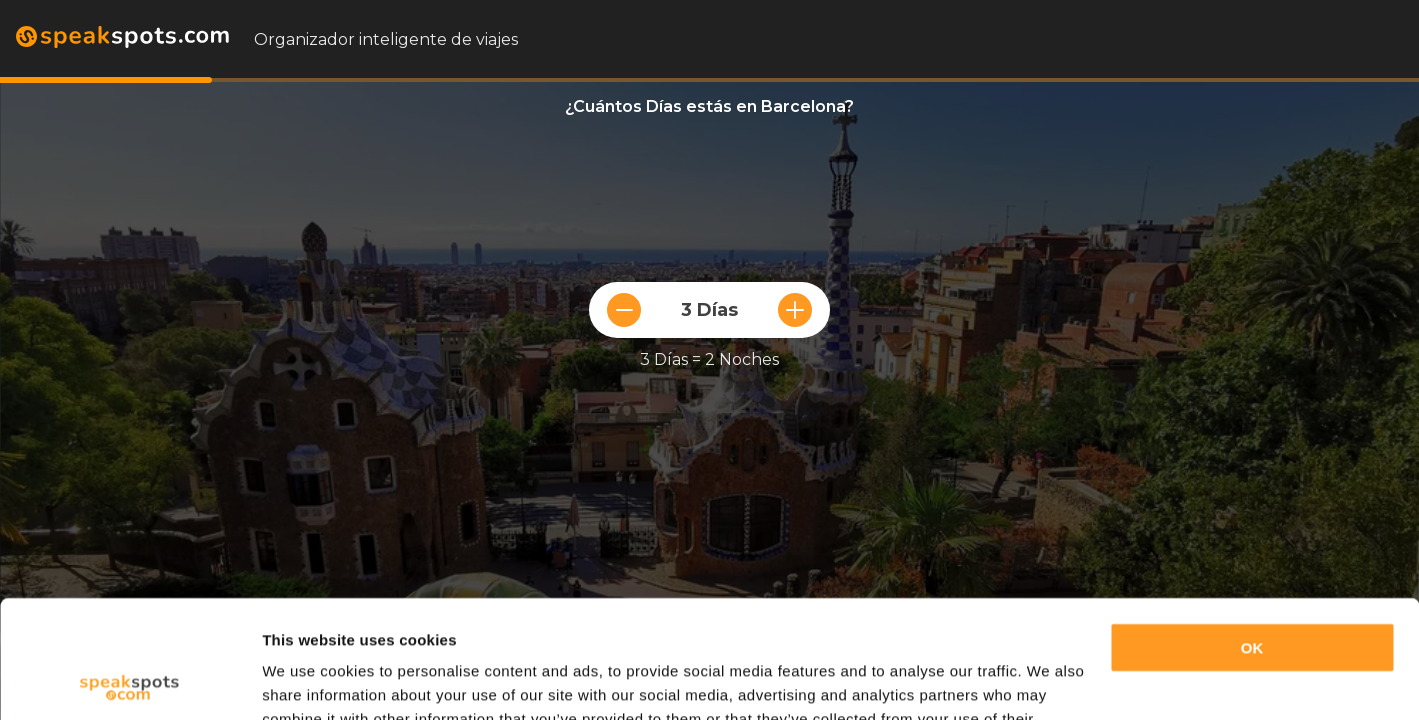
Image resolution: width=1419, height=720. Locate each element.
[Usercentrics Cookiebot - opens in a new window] (129, 681)
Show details (308, 680)
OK (1252, 530)
